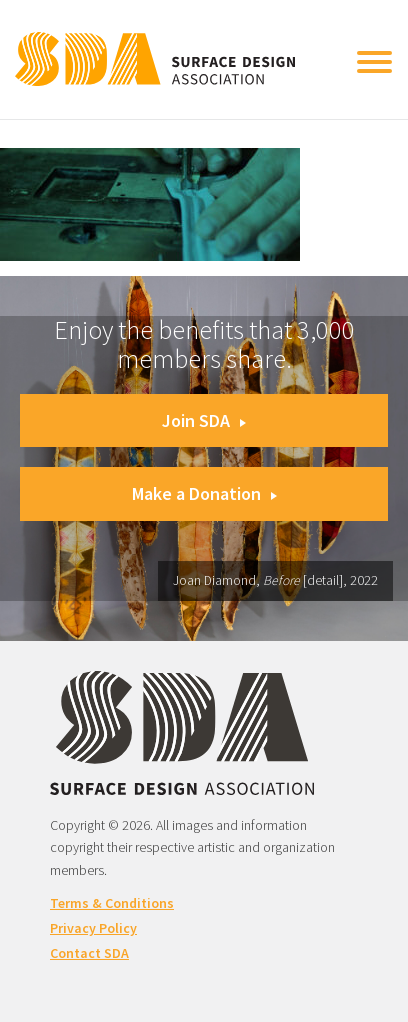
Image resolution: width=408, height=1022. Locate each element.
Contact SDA (89, 953)
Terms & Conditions (112, 903)
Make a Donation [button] (204, 493)
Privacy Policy (93, 928)
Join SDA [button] (204, 420)
